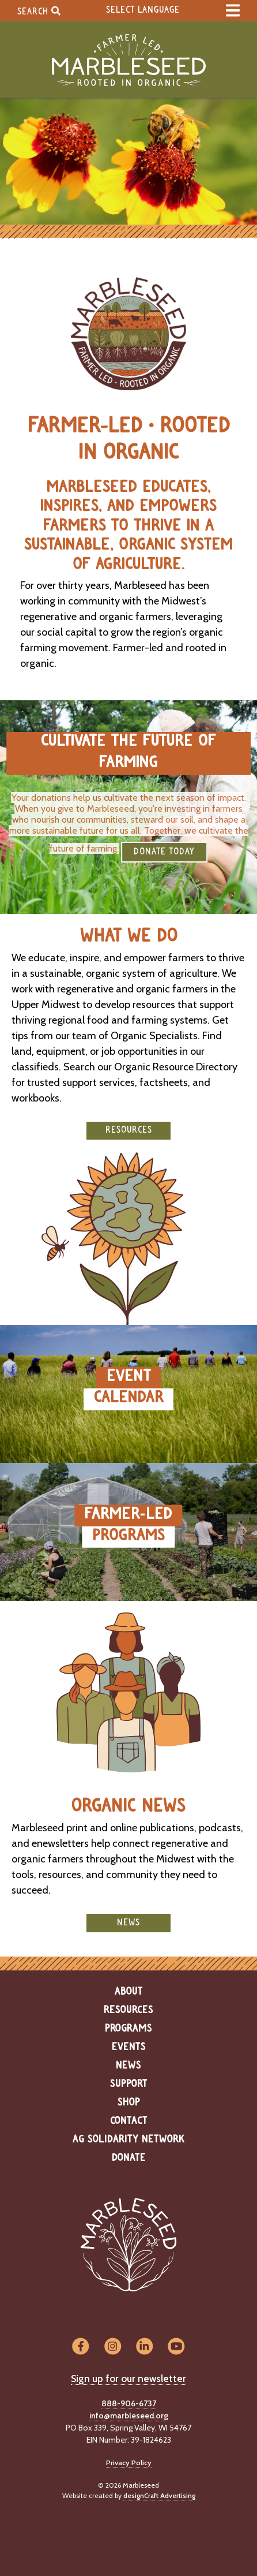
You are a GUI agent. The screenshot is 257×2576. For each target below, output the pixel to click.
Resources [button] (128, 1130)
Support (129, 2084)
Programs (128, 2029)
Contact (129, 2121)
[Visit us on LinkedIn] (144, 2347)
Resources (128, 2010)
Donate (129, 2158)
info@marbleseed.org (128, 2415)
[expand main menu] (233, 10)
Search (39, 11)
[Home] (128, 60)
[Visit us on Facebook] (80, 2347)
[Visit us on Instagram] (112, 2347)
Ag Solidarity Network (128, 2139)
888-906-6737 (128, 2403)
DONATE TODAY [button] (164, 852)
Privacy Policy (129, 2462)
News (128, 2065)
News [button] (128, 1922)
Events (129, 2047)
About (129, 1992)
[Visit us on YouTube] (176, 2347)
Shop (129, 2102)
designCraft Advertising (159, 2495)
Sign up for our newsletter (128, 2378)
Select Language (143, 10)
